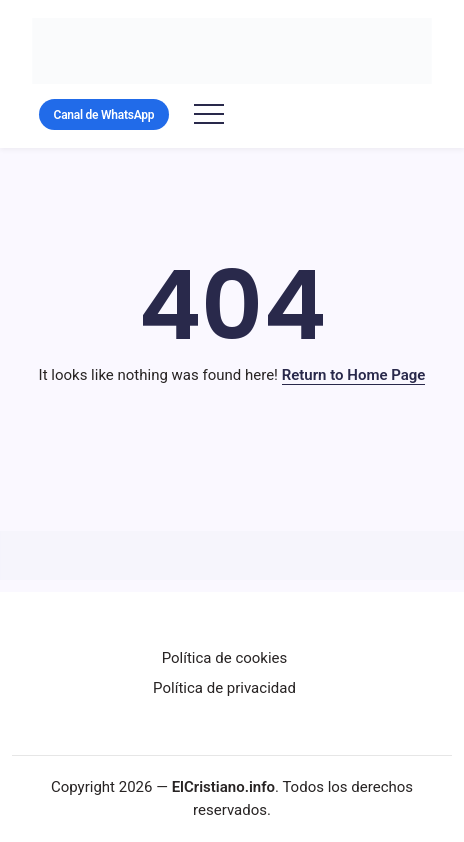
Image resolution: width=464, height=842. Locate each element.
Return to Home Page (354, 375)
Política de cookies (225, 658)
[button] (104, 114)
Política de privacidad (224, 688)
